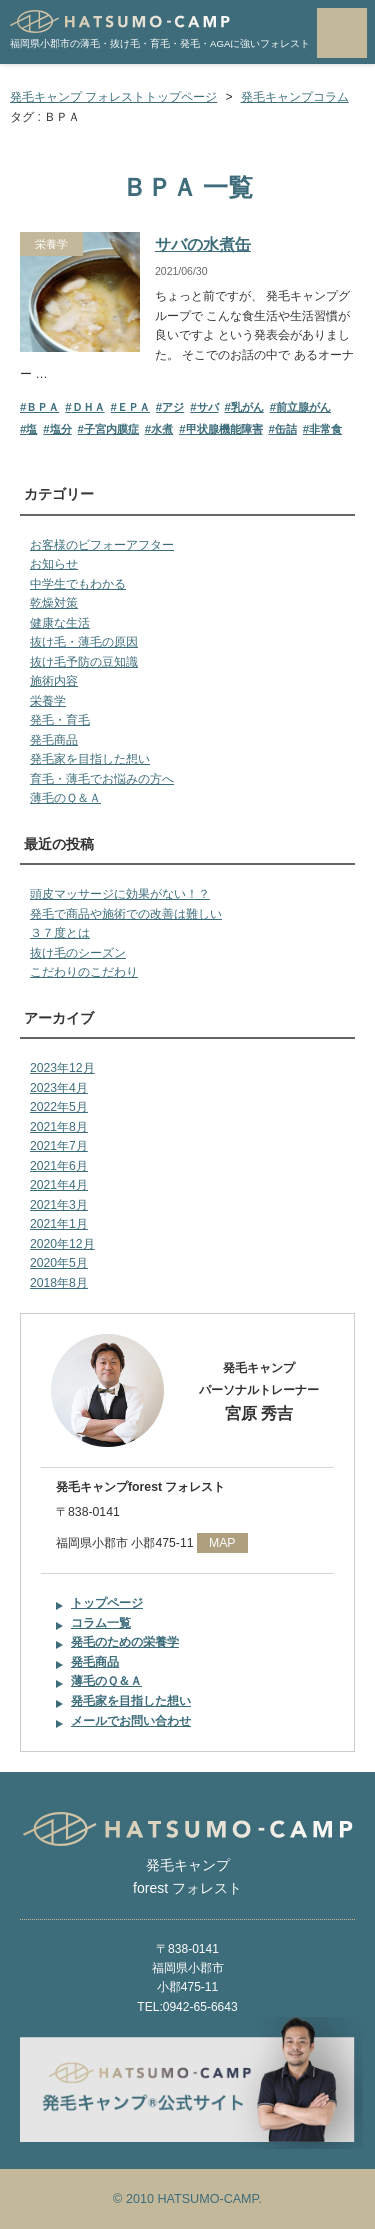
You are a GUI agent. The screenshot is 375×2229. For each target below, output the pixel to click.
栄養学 (51, 244)
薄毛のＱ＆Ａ (65, 798)
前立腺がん (303, 407)
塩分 (61, 429)
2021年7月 (59, 1146)
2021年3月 (59, 1205)
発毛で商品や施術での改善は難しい (126, 914)
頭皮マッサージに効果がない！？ (120, 894)
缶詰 (286, 429)
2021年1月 (59, 1224)
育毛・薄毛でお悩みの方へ (102, 779)
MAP (222, 1543)
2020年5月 (59, 1263)
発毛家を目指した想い (90, 759)
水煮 (162, 429)
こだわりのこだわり (84, 972)
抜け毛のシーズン (78, 953)
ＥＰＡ (133, 407)
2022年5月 (59, 1107)
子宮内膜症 (111, 429)
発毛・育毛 (60, 720)
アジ (173, 407)
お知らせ (54, 564)
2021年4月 (59, 1185)
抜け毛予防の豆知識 (84, 662)
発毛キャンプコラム (295, 97)
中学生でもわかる (78, 584)
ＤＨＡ (88, 407)
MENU (342, 33)
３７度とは (60, 933)
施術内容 (54, 681)
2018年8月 (59, 1283)
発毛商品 (54, 740)
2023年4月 (59, 1088)
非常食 (325, 429)
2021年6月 (59, 1166)
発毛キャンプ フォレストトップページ (113, 97)
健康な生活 (60, 623)
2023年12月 (62, 1068)
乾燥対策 (54, 603)
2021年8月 (59, 1127)
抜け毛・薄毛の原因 (84, 642)
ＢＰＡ (42, 407)
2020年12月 (62, 1244)
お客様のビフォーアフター (102, 545)
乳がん (247, 407)
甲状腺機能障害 (224, 429)
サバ (208, 407)
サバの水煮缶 (203, 244)
